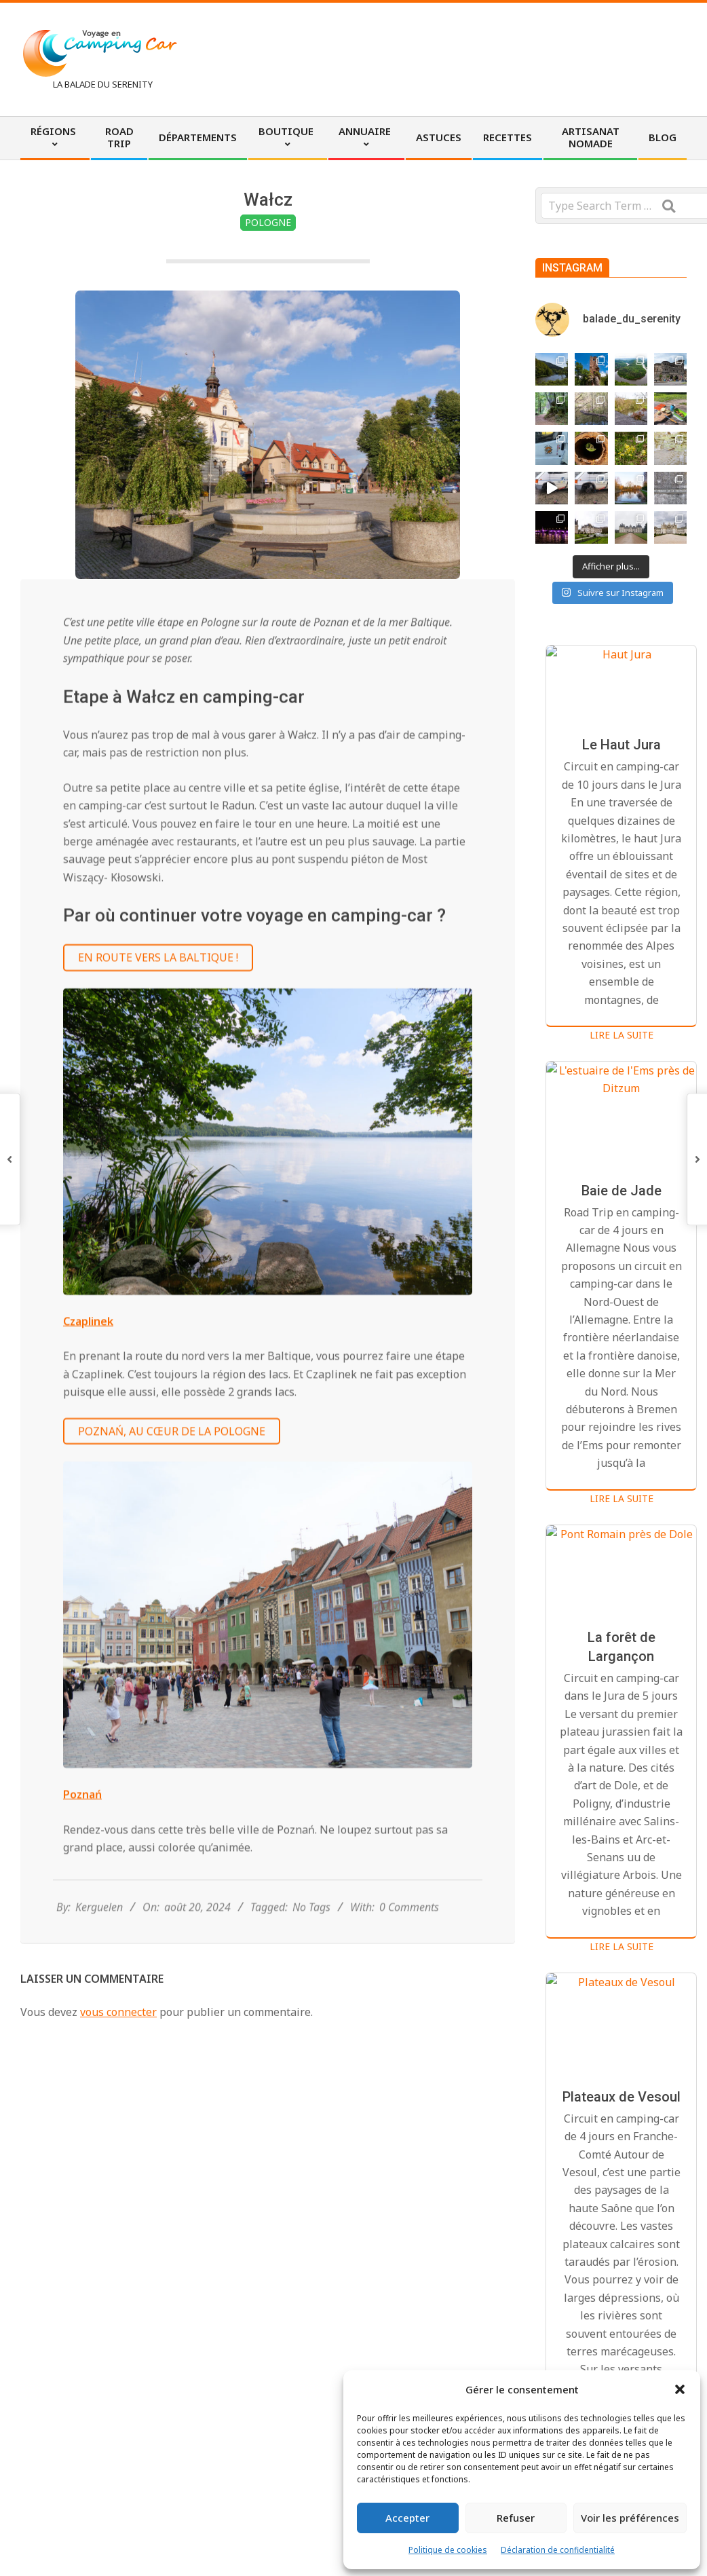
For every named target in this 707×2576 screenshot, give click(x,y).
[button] (680, 2389)
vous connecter (118, 2011)
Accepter (407, 2517)
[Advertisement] (445, 57)
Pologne (268, 222)
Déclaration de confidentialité (558, 2550)
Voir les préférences (630, 2517)
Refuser (516, 2517)
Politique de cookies (447, 2550)
